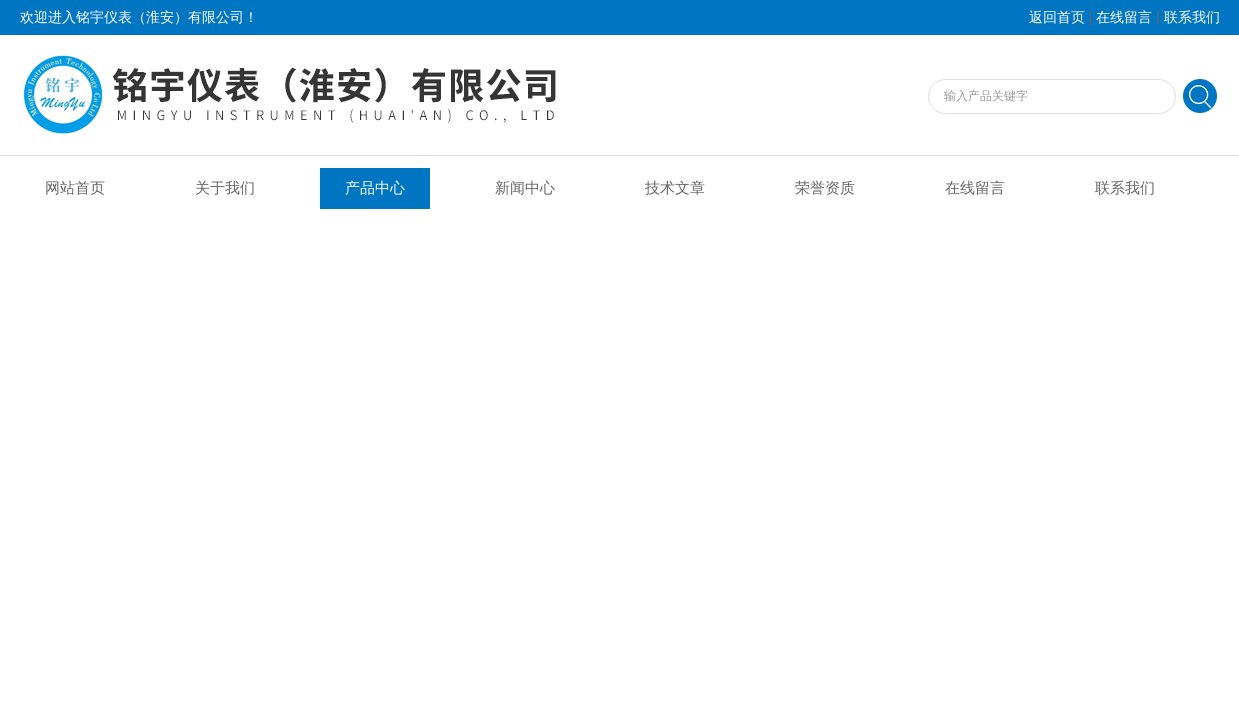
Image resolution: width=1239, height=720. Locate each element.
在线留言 (1124, 17)
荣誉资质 (825, 188)
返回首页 (1057, 17)
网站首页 (75, 188)
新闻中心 (525, 188)
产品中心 (375, 188)
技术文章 (675, 188)
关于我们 (225, 188)
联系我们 (1192, 17)
